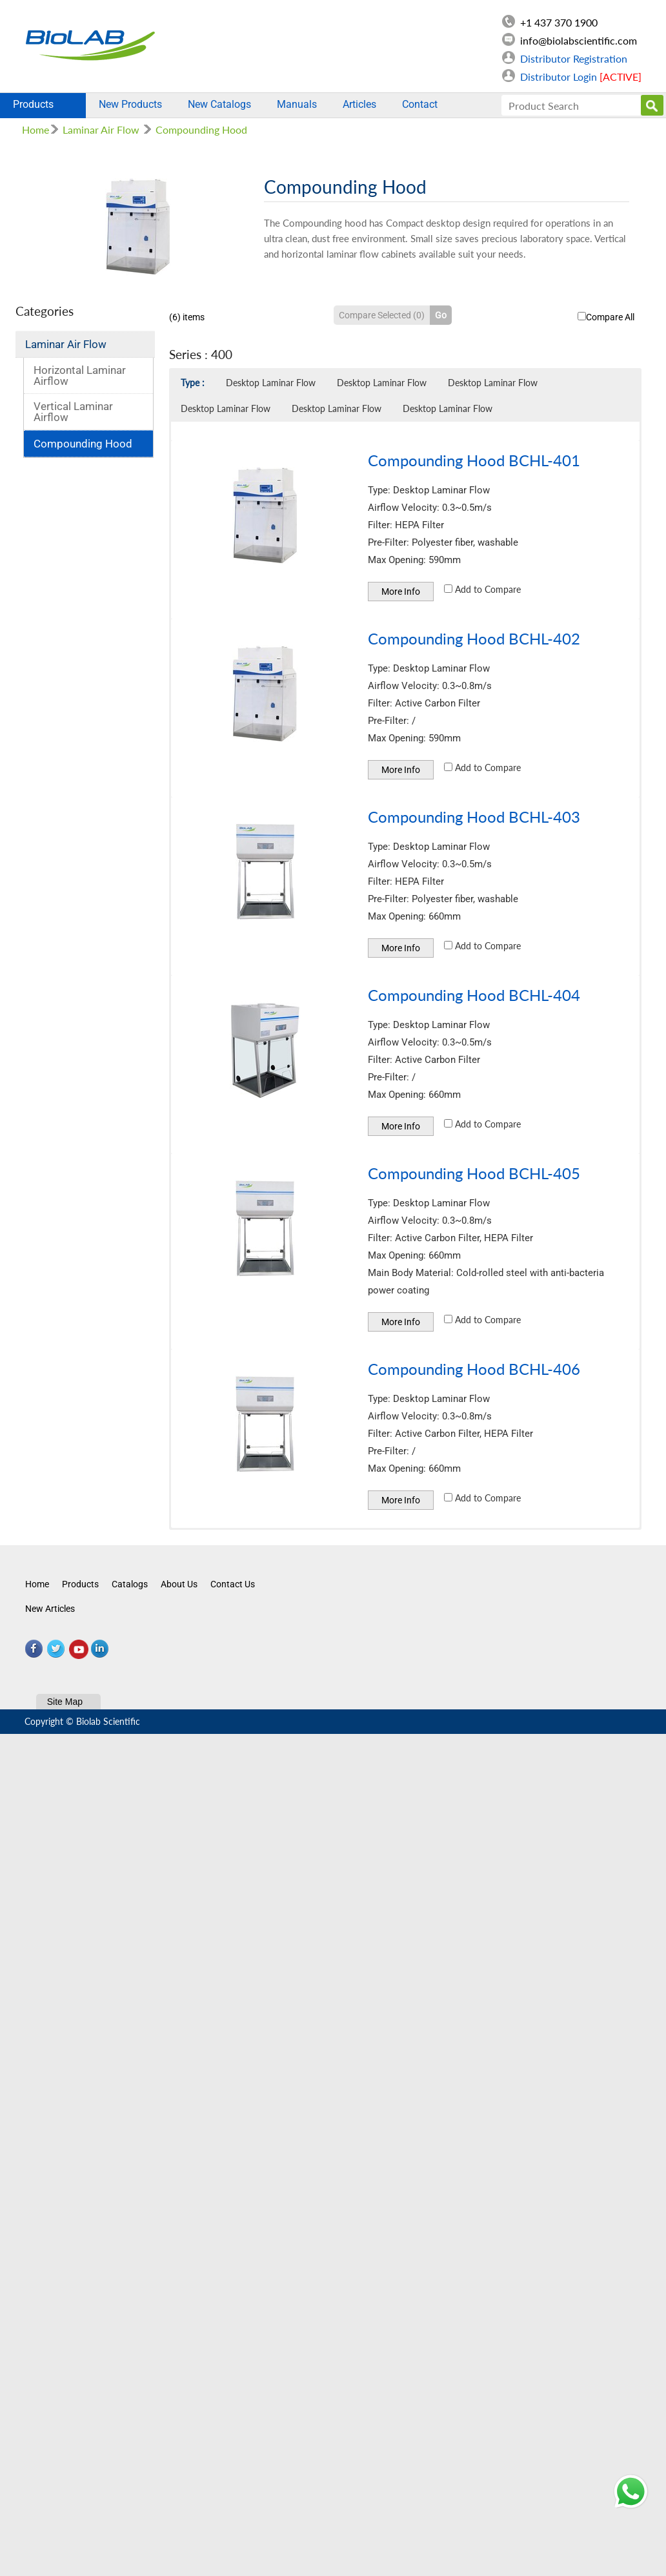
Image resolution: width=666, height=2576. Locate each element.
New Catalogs (219, 104)
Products (43, 104)
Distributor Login (580, 76)
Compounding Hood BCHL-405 (474, 1173)
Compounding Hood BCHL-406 (474, 1368)
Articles (359, 104)
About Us (179, 1584)
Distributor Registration (573, 58)
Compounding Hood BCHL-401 (474, 460)
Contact (420, 104)
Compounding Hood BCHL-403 (474, 816)
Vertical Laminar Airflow (73, 412)
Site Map (65, 1701)
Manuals (297, 104)
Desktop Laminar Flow (271, 382)
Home (35, 129)
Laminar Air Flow (101, 129)
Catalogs (130, 1584)
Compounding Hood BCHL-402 (474, 638)
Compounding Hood (201, 129)
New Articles (50, 1608)
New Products (130, 104)
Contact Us (232, 1584)
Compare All (606, 317)
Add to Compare (482, 589)
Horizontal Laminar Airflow (80, 375)
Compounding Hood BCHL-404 (474, 994)
